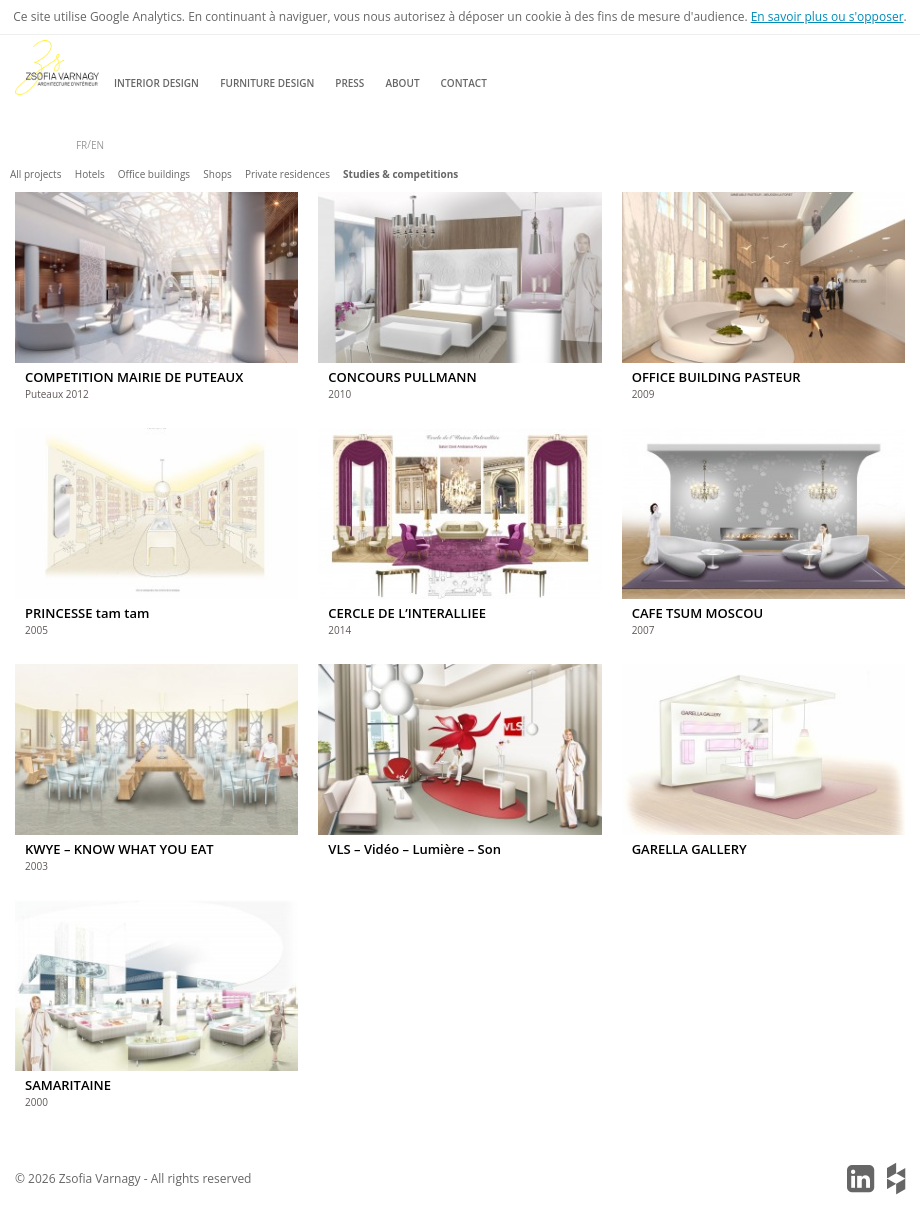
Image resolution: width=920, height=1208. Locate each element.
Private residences (287, 174)
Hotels (90, 174)
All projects (35, 174)
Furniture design (267, 83)
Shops (217, 174)
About (402, 83)
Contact (464, 83)
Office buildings (154, 174)
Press (349, 83)
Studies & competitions (400, 174)
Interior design (156, 83)
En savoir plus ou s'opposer (827, 16)
